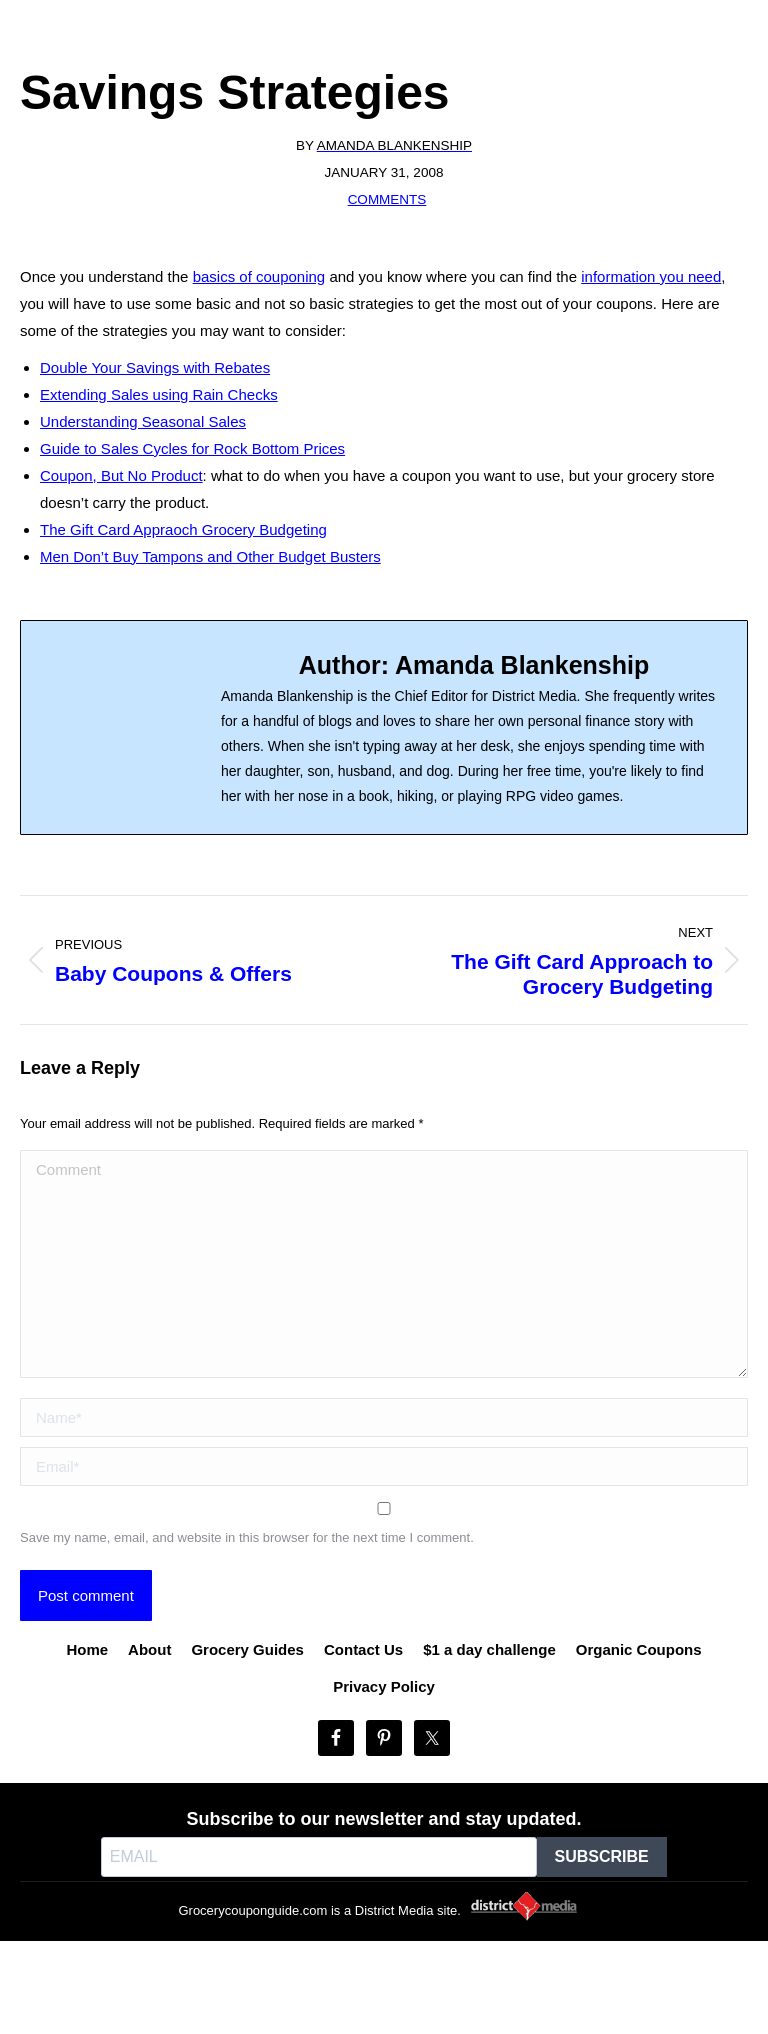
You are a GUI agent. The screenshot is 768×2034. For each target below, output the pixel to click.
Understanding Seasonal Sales (143, 421)
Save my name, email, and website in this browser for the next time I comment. (247, 1537)
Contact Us (363, 1649)
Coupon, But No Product (121, 475)
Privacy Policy (384, 1686)
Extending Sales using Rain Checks (159, 394)
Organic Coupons (639, 1649)
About (149, 1649)
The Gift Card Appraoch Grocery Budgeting (183, 529)
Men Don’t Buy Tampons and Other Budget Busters (210, 556)
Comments (387, 199)
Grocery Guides (247, 1649)
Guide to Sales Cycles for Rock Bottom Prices (192, 448)
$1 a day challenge (489, 1649)
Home (87, 1649)
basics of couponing (259, 276)
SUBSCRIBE (602, 1856)
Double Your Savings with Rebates (155, 367)
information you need (651, 276)
